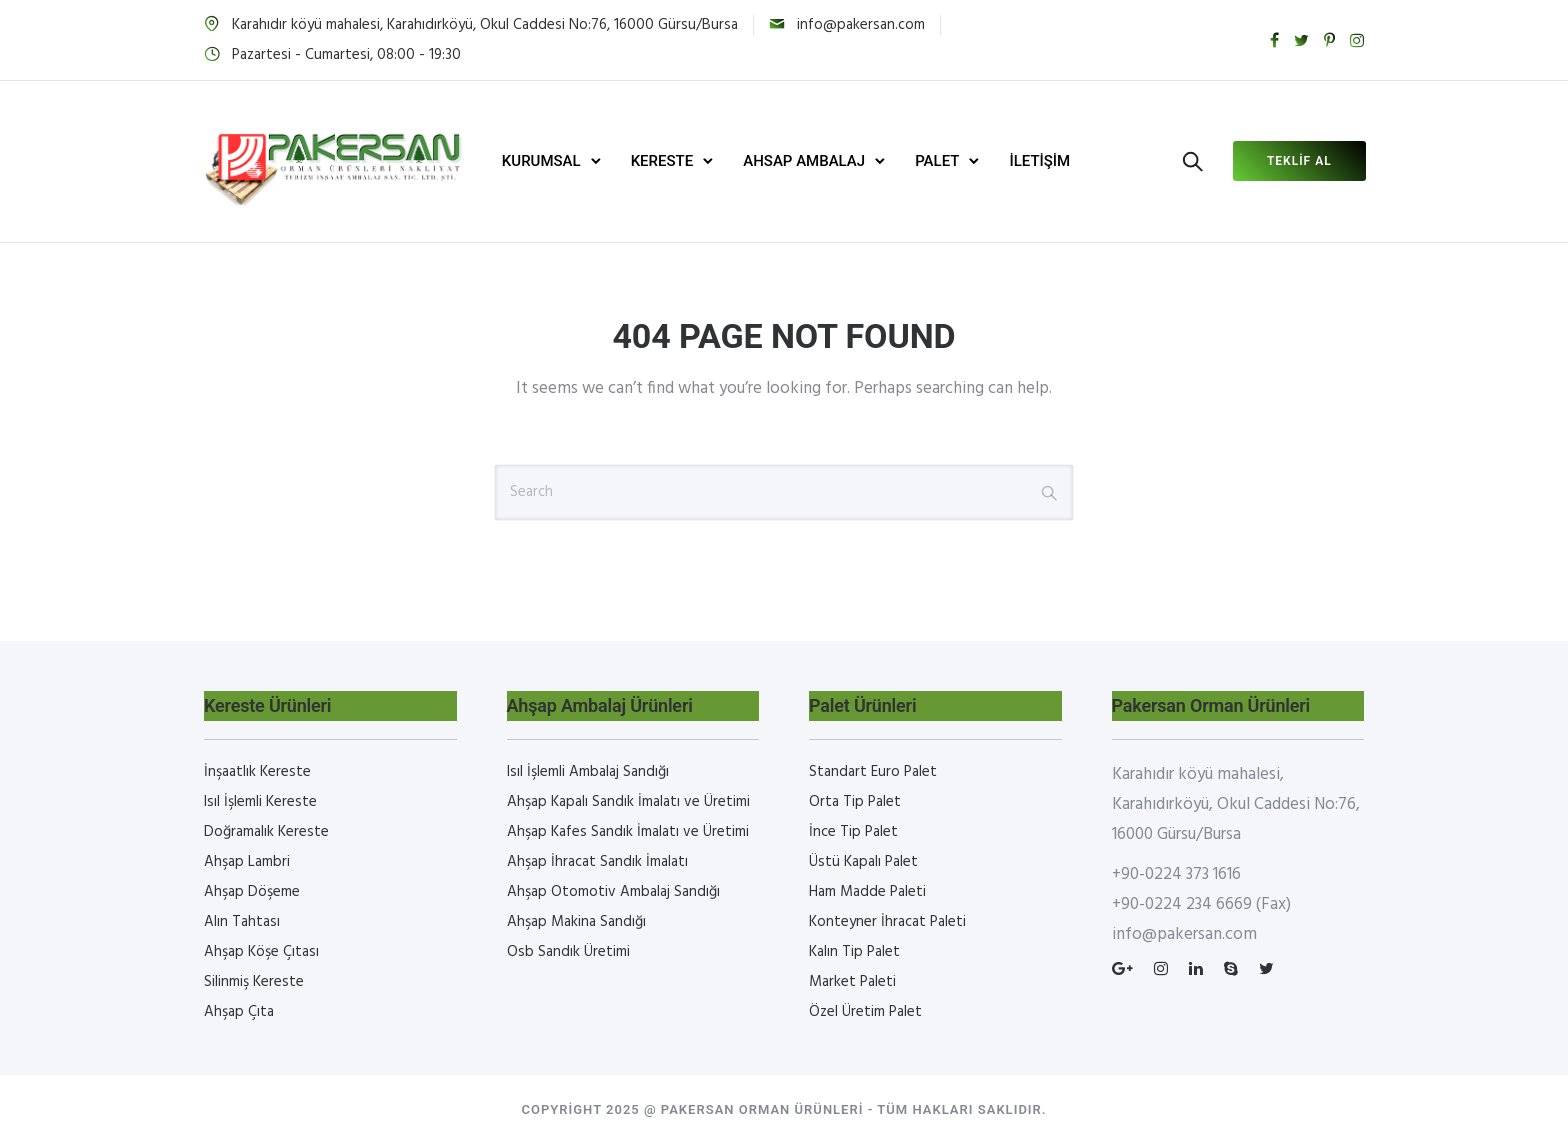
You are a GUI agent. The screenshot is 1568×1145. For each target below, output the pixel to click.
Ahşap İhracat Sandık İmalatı (597, 862)
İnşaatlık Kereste (257, 772)
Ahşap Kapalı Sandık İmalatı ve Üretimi (628, 802)
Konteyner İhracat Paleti (887, 922)
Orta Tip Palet (855, 802)
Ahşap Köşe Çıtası (261, 952)
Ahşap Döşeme (252, 892)
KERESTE (663, 161)
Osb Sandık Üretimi (568, 952)
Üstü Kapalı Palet (863, 862)
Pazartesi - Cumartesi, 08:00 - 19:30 (346, 55)
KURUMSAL (543, 161)
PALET (939, 161)
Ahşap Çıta (239, 1012)
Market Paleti (852, 982)
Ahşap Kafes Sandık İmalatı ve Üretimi (628, 832)
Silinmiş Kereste (254, 982)
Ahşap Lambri (247, 862)
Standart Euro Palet (873, 772)
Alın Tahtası (242, 922)
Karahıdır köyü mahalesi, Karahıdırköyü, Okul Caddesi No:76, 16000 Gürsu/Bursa (485, 25)
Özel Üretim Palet (865, 1012)
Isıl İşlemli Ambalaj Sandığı (588, 772)
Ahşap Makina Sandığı (576, 922)
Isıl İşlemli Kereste (260, 802)
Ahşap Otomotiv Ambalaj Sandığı (613, 892)
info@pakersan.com (861, 25)
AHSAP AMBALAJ (806, 161)
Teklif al (1297, 161)
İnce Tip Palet (853, 832)
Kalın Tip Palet (854, 952)
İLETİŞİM (1041, 161)
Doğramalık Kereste (266, 832)
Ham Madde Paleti (867, 892)
